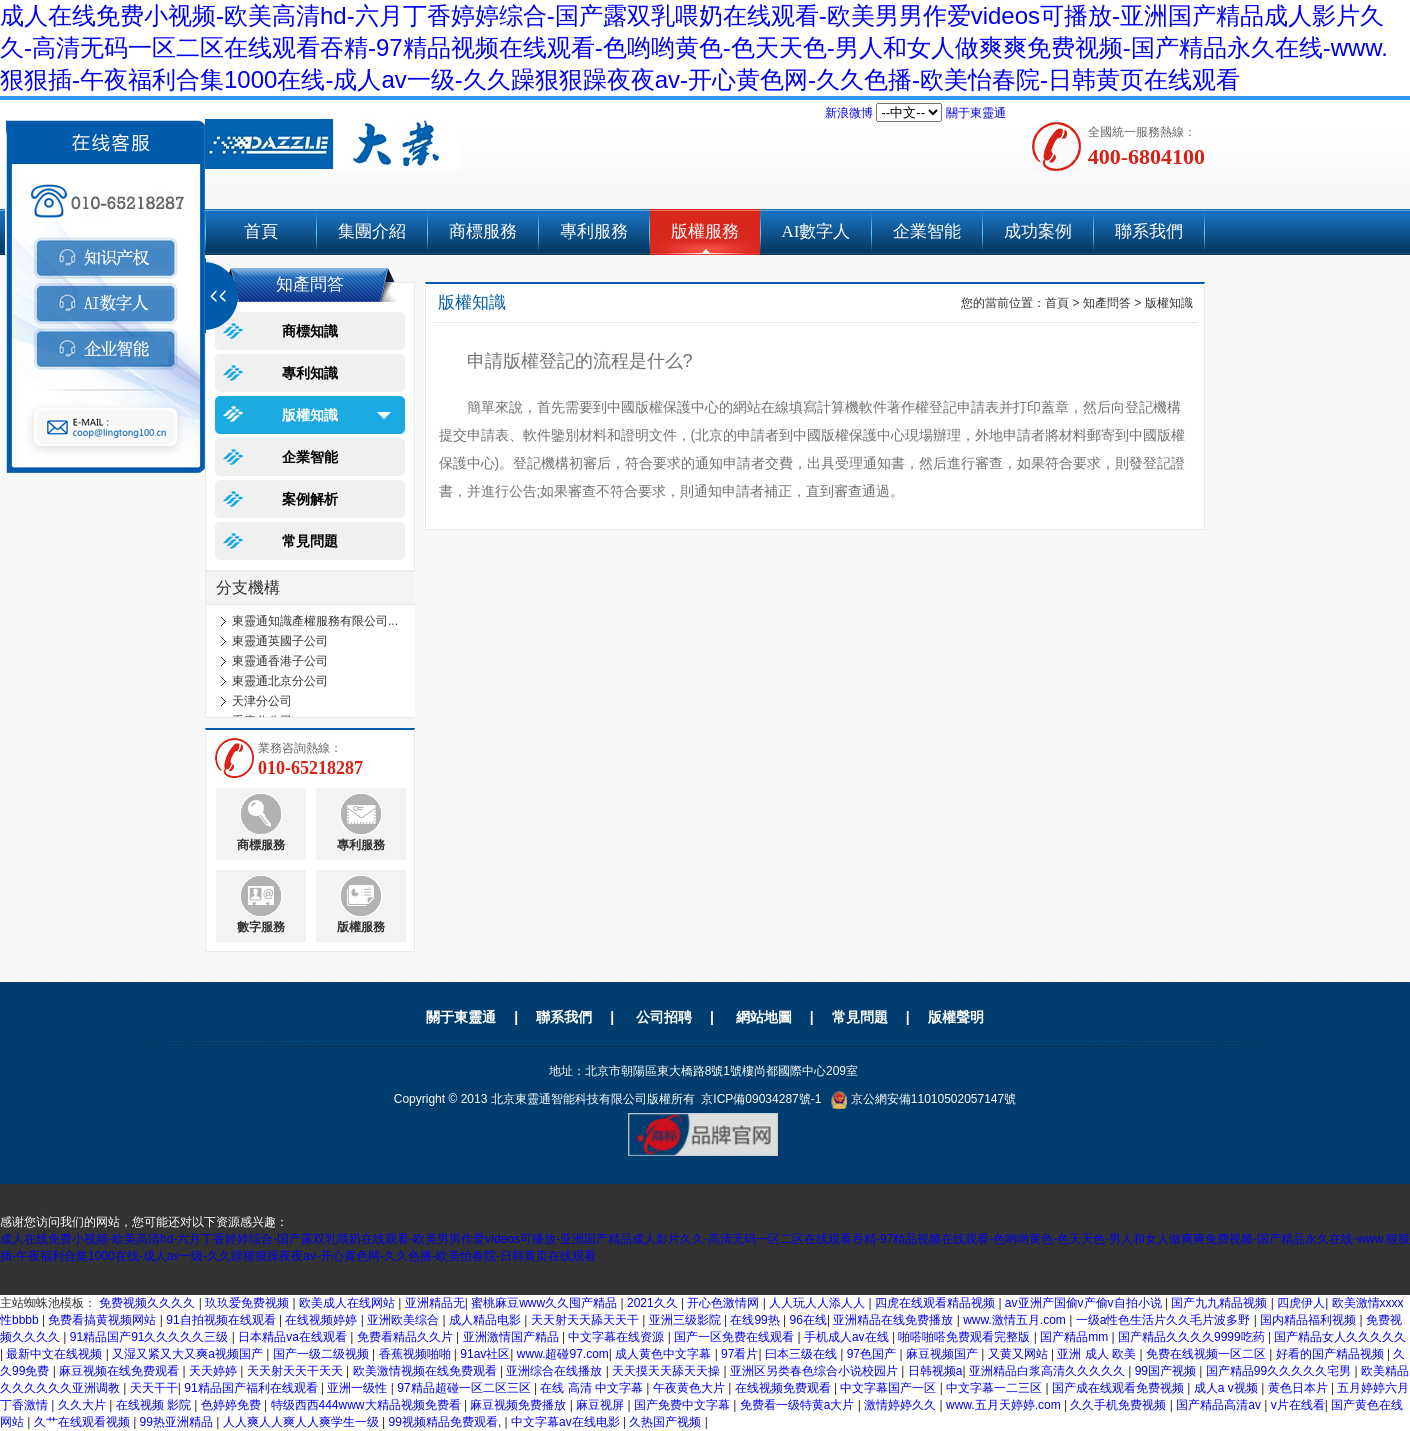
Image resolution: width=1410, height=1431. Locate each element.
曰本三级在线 (802, 1354)
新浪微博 (849, 113)
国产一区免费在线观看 (735, 1337)
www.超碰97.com (563, 1354)
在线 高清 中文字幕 (593, 1388)
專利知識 (310, 373)
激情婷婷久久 (901, 1405)
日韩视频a (935, 1371)
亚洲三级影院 (686, 1320)
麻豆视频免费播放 (519, 1405)
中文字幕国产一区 (889, 1388)
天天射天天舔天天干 (586, 1320)
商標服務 (483, 231)
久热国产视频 (666, 1422)
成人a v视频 (1227, 1388)
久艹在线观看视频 (83, 1422)
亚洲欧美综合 (404, 1320)
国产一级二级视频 (322, 1354)
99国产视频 (1167, 1371)
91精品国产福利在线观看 (252, 1388)
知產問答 (1107, 303)
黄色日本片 (1299, 1388)
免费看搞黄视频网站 (103, 1320)
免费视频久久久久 (148, 1303)
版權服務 (705, 231)
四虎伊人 (1301, 1303)
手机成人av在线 (848, 1337)
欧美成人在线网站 (348, 1303)
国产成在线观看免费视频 (1119, 1388)
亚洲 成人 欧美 (1098, 1354)
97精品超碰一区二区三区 (465, 1388)
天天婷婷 (214, 1371)
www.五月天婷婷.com (1005, 1405)
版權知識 (310, 415)
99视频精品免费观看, (447, 1422)
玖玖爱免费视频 (248, 1303)
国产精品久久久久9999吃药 (1193, 1337)
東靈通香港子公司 (280, 661)
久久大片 (83, 1405)
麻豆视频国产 (943, 1354)
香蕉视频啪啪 (416, 1354)
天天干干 (154, 1388)
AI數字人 (816, 231)
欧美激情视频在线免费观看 (426, 1371)
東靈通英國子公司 (280, 641)
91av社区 (485, 1354)
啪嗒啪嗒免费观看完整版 (965, 1337)
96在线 (808, 1320)
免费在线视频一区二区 (1207, 1354)
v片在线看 (1298, 1405)
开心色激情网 (724, 1303)
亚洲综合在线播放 (555, 1371)
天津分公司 (262, 701)
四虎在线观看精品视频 (936, 1303)
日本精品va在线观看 (294, 1337)
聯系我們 (1149, 231)
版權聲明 (956, 1017)
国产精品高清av (1220, 1405)
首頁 (261, 231)
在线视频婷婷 (322, 1320)
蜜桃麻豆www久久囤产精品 (545, 1303)
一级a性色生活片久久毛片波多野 (1165, 1320)
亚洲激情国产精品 (512, 1337)
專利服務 (594, 231)
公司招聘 (664, 1017)
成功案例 (1038, 231)
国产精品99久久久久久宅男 (1280, 1371)
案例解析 (310, 499)
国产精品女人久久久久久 (1340, 1337)
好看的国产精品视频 (1331, 1354)
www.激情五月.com (1016, 1320)
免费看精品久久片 (406, 1337)
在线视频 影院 (155, 1405)
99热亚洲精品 (178, 1422)
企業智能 (927, 231)
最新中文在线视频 (55, 1354)
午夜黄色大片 (690, 1388)
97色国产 (873, 1354)
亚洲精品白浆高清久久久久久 (1048, 1371)
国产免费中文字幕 (683, 1405)
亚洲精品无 (435, 1303)
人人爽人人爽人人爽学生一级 (302, 1422)
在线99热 (756, 1320)
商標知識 (310, 331)
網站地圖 (764, 1017)
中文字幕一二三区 (995, 1388)
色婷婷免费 (232, 1405)
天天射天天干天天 (296, 1371)
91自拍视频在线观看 (222, 1320)
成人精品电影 (486, 1320)
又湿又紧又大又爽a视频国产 (189, 1354)
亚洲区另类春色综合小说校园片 (815, 1371)
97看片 (739, 1354)
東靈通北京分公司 (280, 681)
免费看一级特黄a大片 (799, 1405)
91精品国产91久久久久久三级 (151, 1337)
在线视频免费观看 (784, 1388)
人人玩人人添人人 (818, 1303)
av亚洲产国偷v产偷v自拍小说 (1085, 1303)
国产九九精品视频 (1220, 1303)
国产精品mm (1075, 1337)
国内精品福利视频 (1309, 1320)
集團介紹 (372, 231)
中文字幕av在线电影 (567, 1422)
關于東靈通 (976, 113)
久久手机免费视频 (1119, 1405)
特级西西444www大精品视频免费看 (367, 1405)
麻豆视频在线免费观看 (120, 1371)
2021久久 (654, 1303)
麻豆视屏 (601, 1405)
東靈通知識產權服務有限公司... (315, 621)
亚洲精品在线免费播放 (894, 1320)
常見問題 (310, 541)
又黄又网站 (1019, 1354)
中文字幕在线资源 (617, 1337)
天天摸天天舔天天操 (667, 1371)
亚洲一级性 (358, 1388)
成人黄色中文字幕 (664, 1354)
